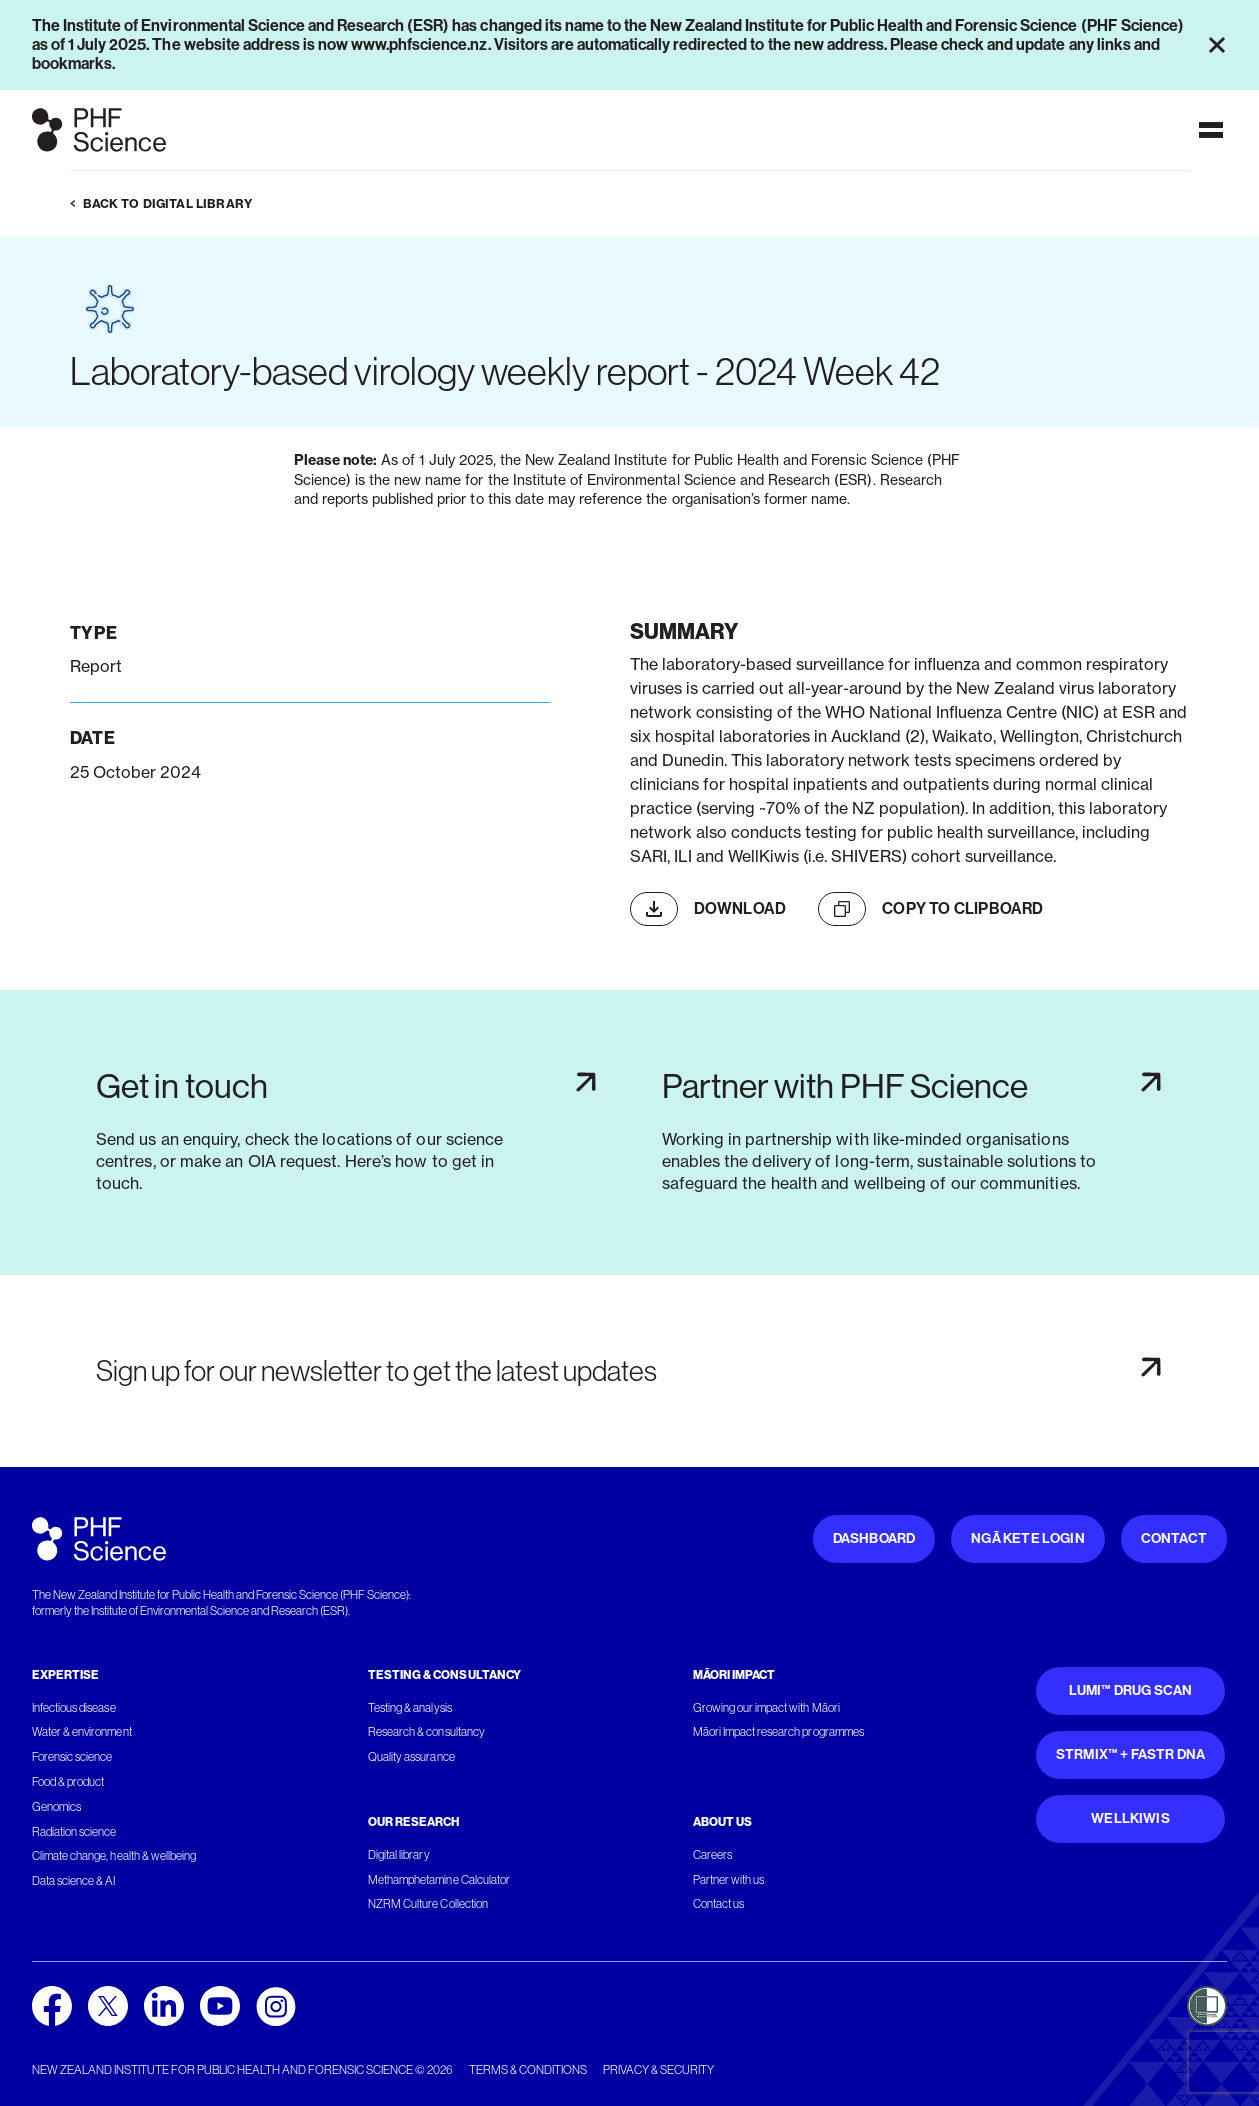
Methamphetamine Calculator (439, 1880)
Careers (712, 1855)
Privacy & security (658, 2070)
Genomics (56, 1807)
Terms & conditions (528, 2070)
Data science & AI (74, 1881)
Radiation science (74, 1832)
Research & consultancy (426, 1732)
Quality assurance (411, 1757)
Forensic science (72, 1757)
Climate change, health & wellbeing (114, 1856)
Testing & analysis (410, 1708)
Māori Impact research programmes (778, 1732)
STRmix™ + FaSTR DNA (1130, 1754)
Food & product (68, 1782)
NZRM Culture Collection (428, 1904)
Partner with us (728, 1880)
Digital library (398, 1855)
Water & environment (82, 1732)
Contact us (718, 1904)
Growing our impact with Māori (766, 1708)
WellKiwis (1130, 1818)
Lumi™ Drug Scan (1131, 1690)
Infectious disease (74, 1708)
